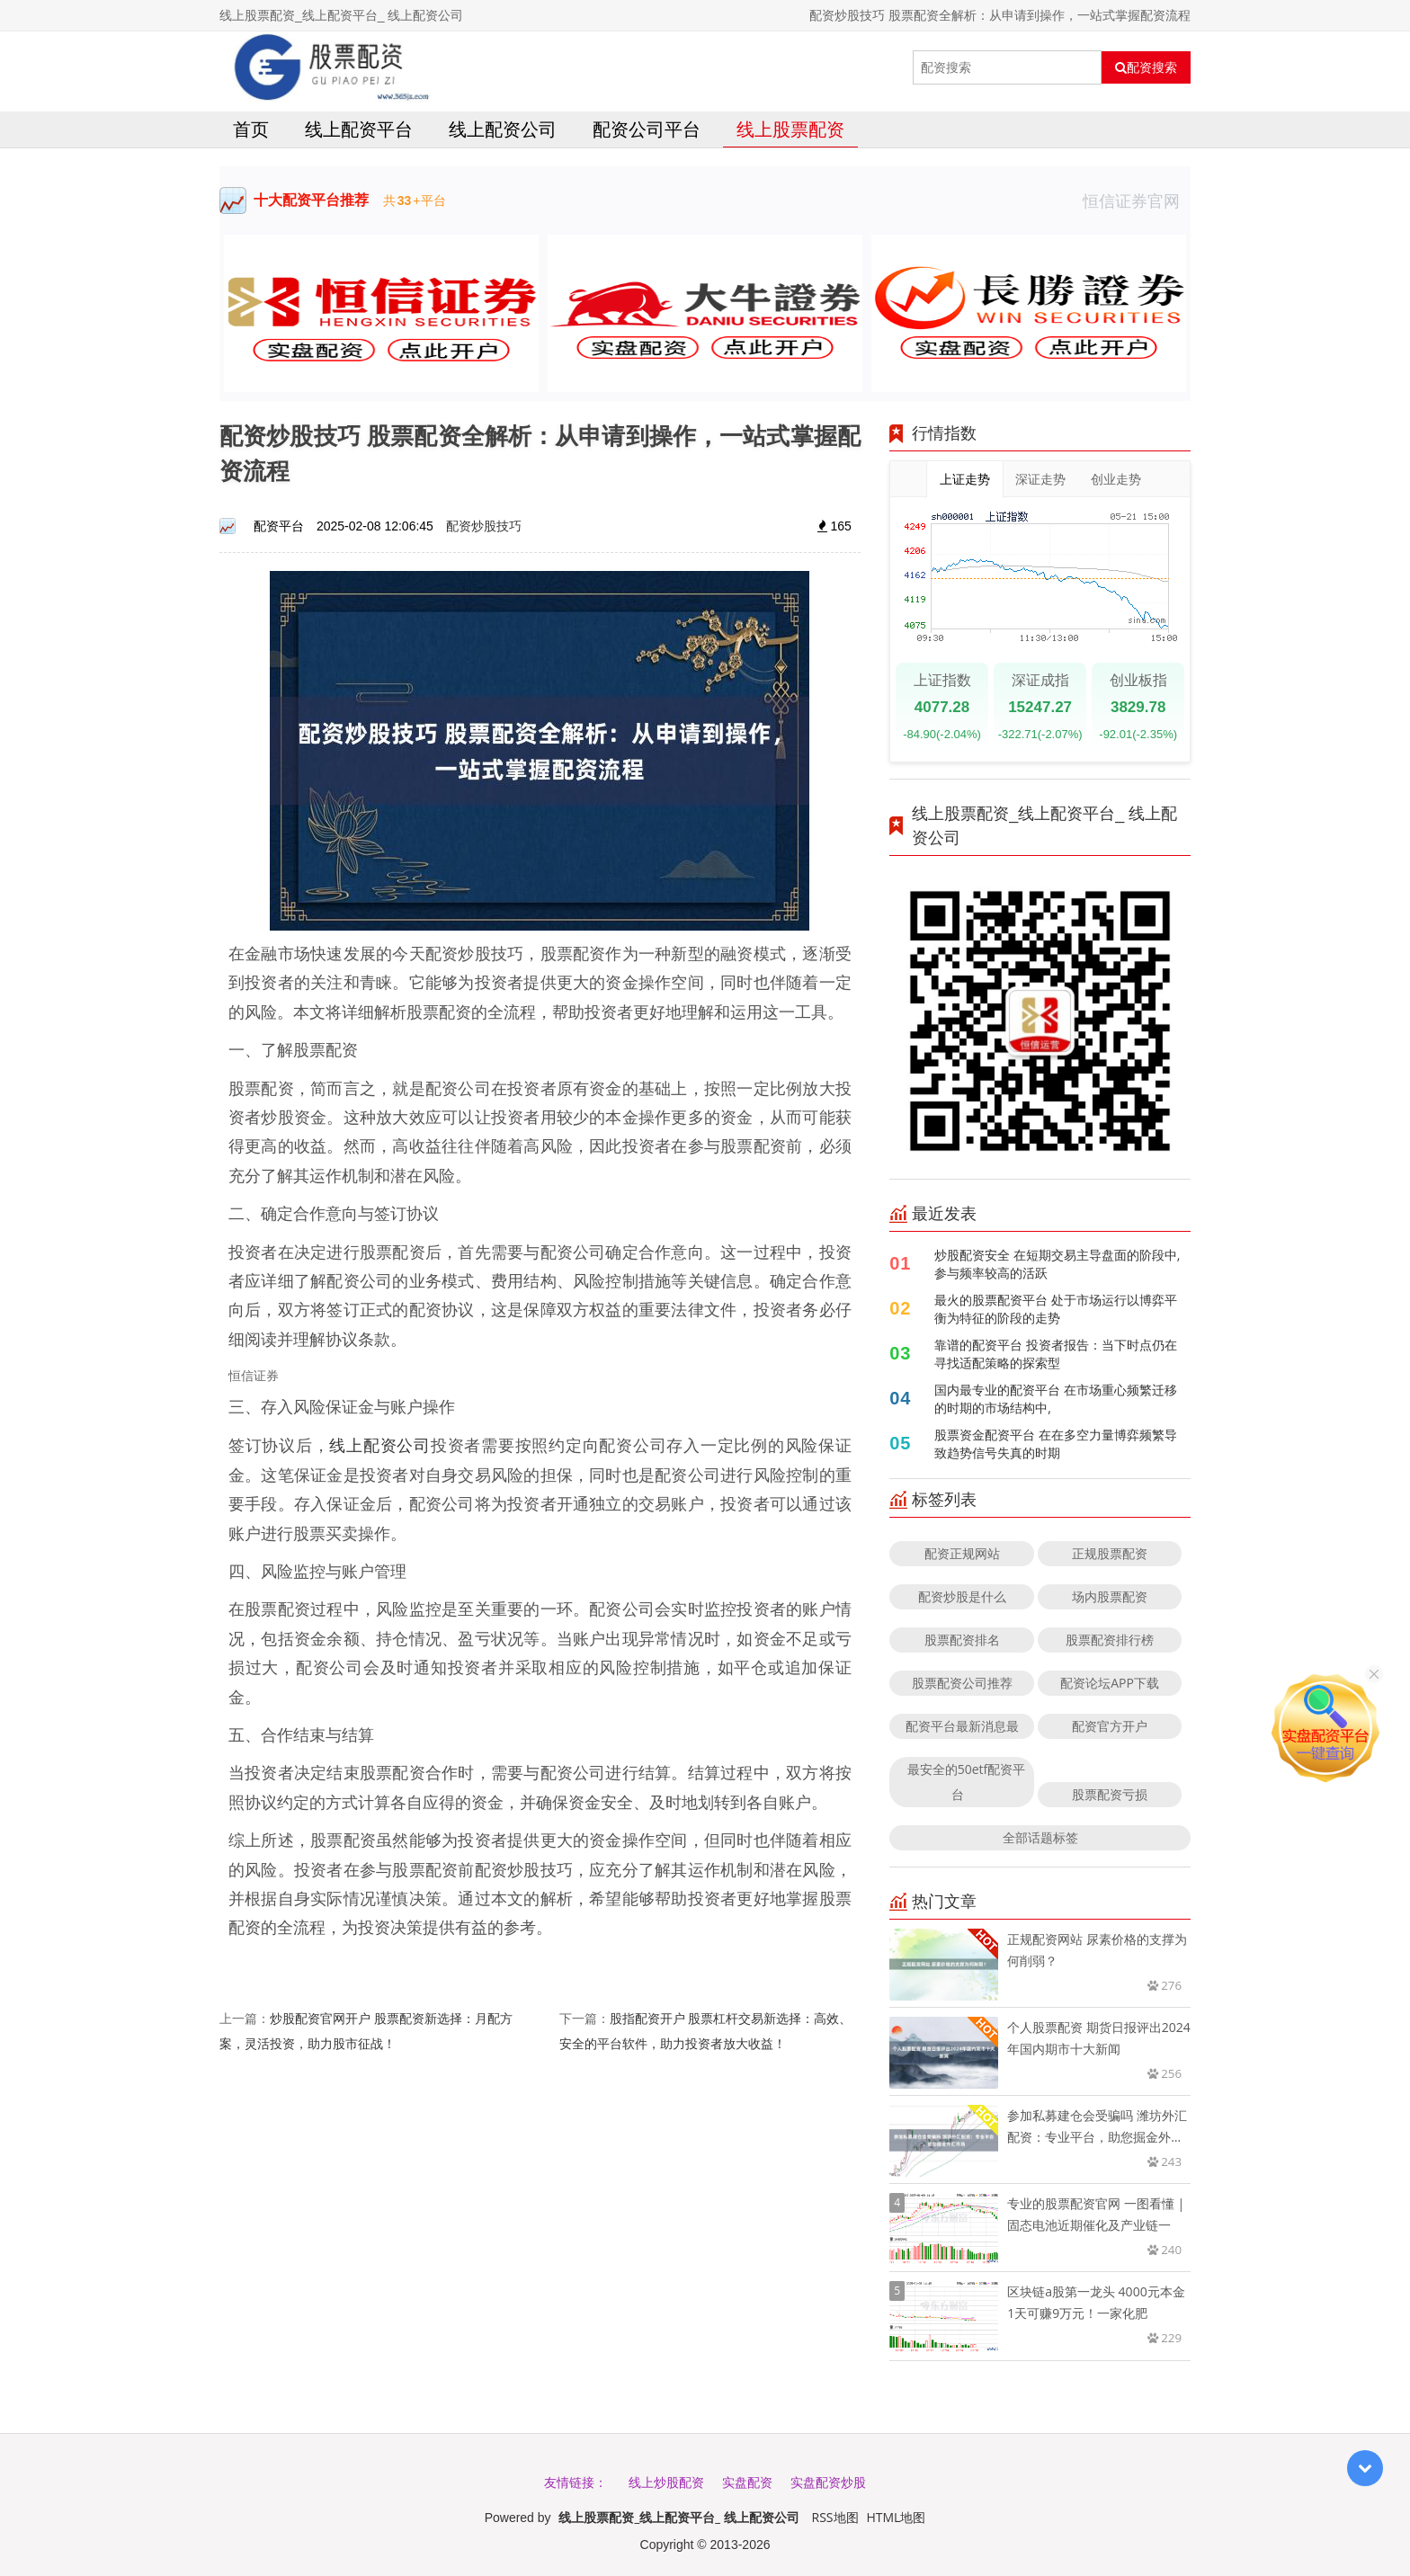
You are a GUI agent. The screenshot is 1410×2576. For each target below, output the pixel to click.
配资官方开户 (1109, 1725)
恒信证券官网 (1137, 200)
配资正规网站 (962, 1553)
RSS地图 (835, 2517)
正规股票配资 (1109, 1553)
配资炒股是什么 (962, 1596)
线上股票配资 (790, 129)
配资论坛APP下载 (1109, 1682)
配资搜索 (1146, 67)
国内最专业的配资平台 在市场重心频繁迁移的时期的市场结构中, (1055, 1398)
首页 (251, 129)
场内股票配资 (1109, 1596)
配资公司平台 (647, 129)
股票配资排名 (962, 1639)
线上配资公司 (503, 129)
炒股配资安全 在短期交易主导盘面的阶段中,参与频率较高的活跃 (1057, 1263)
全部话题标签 (1040, 1837)
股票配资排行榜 (1110, 1639)
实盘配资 (747, 2482)
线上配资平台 (359, 129)
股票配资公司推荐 (962, 1682)
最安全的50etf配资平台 (966, 1781)
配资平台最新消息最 (962, 1725)
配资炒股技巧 (484, 525)
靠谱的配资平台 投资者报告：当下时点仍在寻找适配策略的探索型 (1055, 1353)
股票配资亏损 (1109, 1794)
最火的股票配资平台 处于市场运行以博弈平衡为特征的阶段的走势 (1055, 1308)
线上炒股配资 (666, 2482)
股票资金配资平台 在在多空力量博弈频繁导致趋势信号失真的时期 (1055, 1443)
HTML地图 (895, 2517)
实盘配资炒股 (828, 2482)
